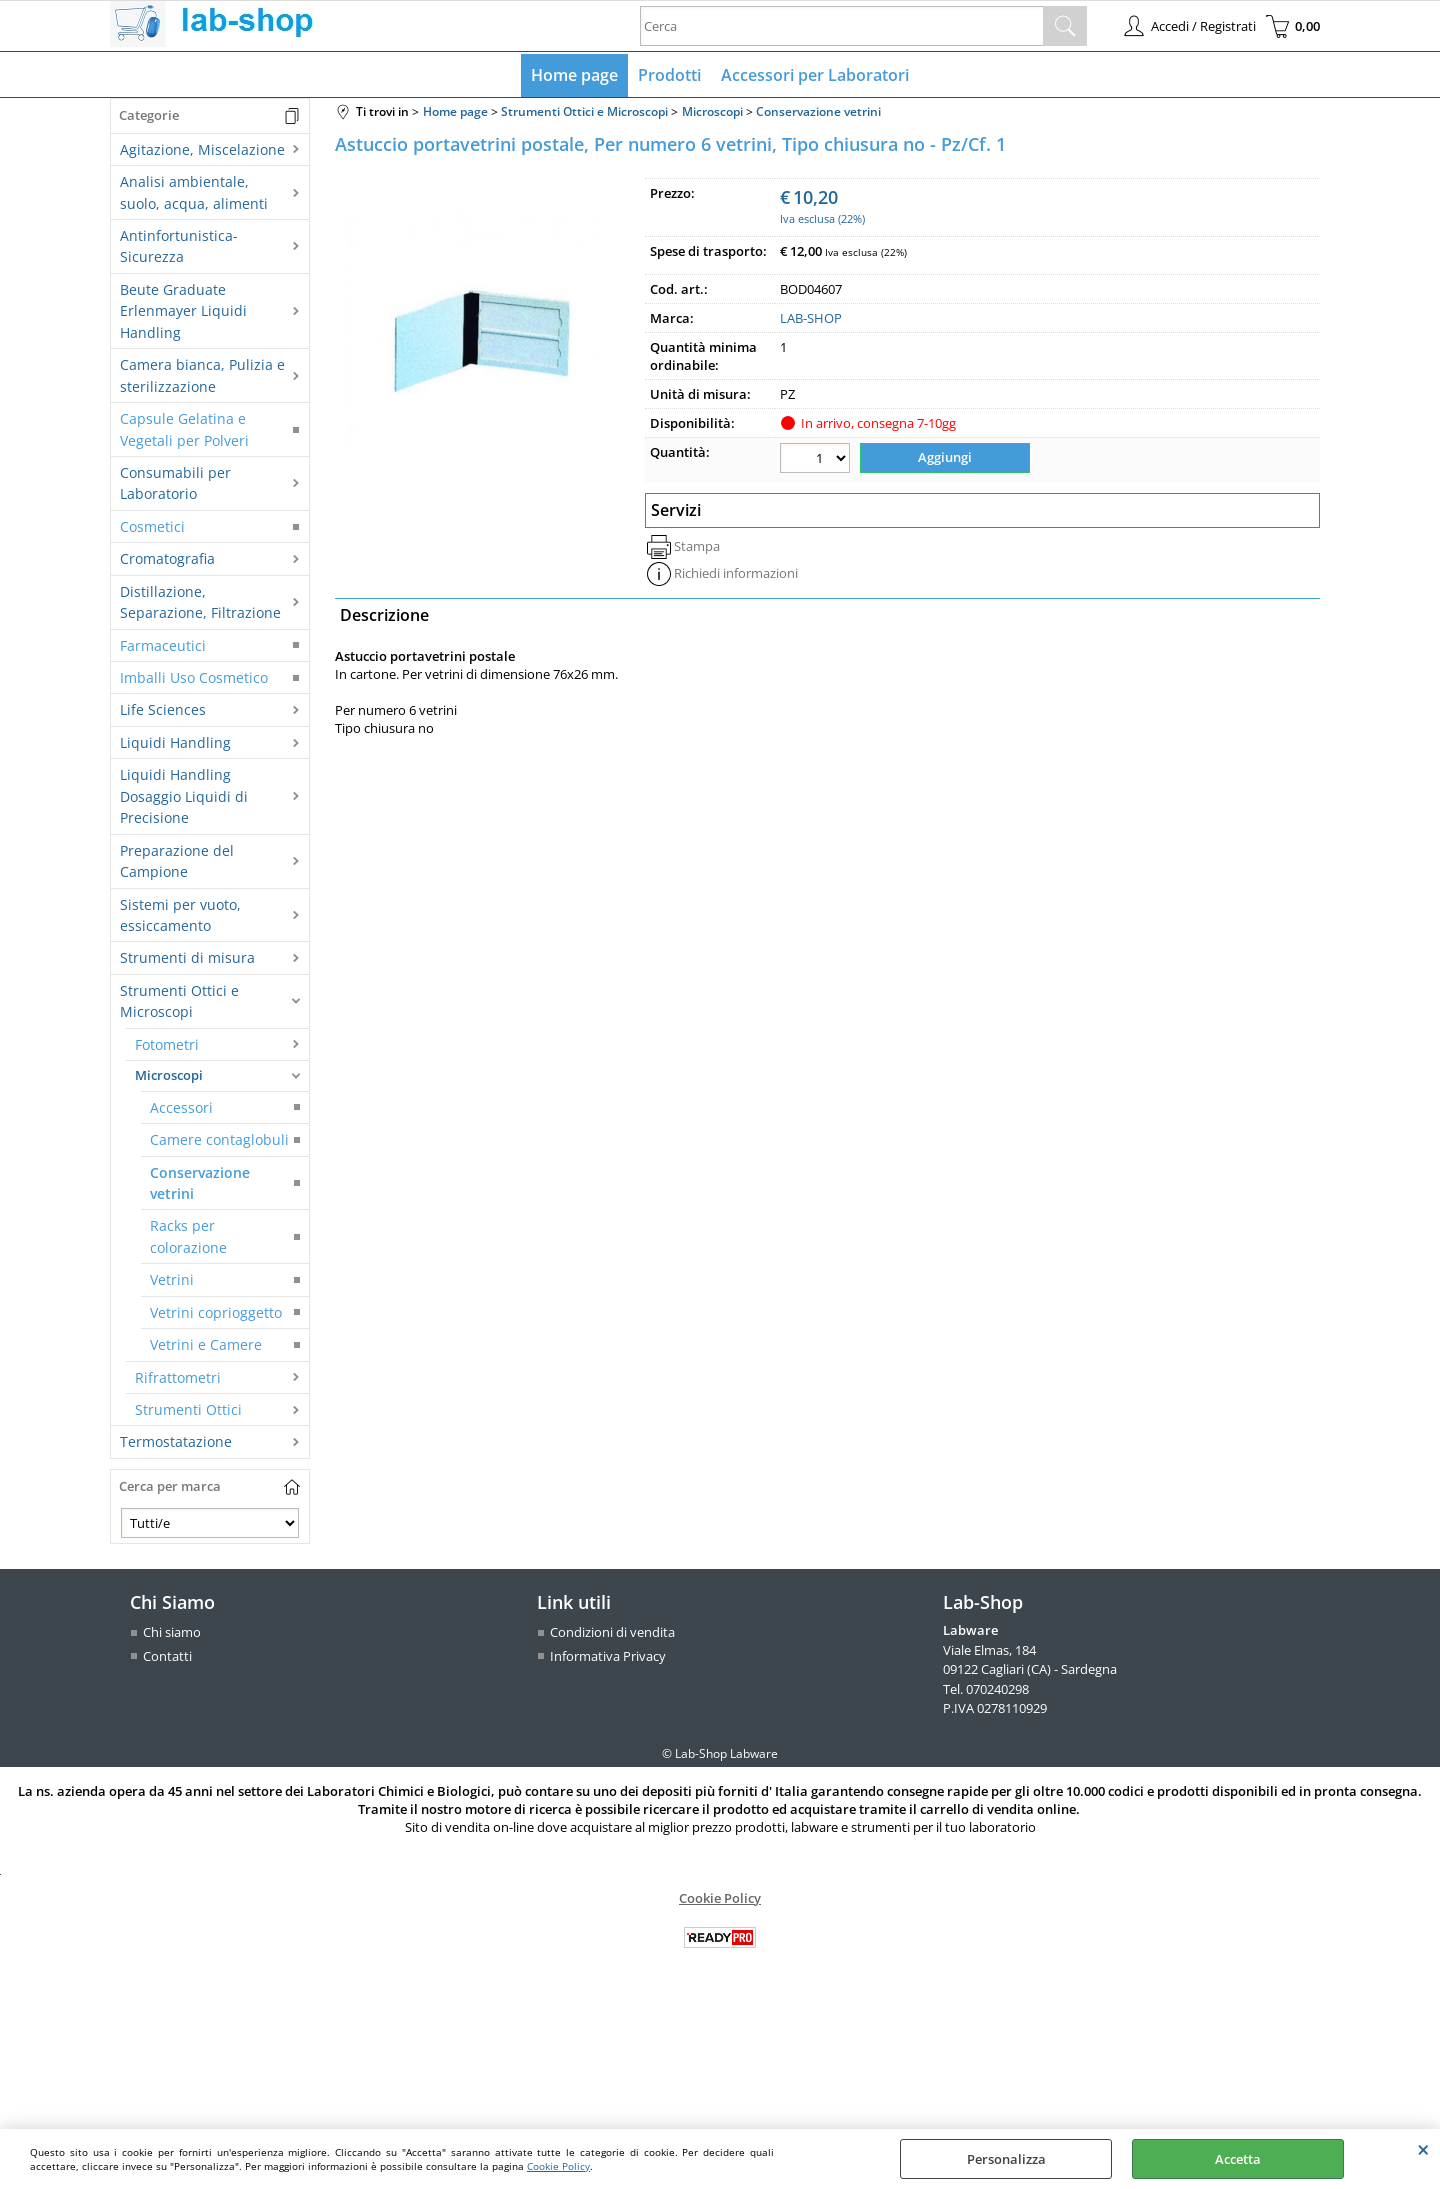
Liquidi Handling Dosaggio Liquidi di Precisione (184, 796)
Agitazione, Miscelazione (202, 149)
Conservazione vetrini (200, 1183)
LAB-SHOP (811, 318)
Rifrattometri (178, 1377)
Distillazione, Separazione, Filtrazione (200, 602)
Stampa (697, 546)
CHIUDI (1423, 2149)
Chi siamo (172, 1632)
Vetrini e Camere (206, 1344)
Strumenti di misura (187, 957)
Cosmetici (152, 526)
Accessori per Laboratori (815, 75)
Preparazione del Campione (177, 861)
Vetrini (172, 1279)
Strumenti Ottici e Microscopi (179, 1001)
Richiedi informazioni (736, 573)
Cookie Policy (558, 2166)
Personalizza (1006, 2159)
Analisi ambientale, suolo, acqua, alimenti (194, 192)
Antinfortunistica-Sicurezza (179, 246)
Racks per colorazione (188, 1236)
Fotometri (167, 1044)
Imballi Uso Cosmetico (194, 677)
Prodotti (669, 75)
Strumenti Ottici (188, 1409)
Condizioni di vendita (612, 1632)
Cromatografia (167, 558)
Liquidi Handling (175, 742)
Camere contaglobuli (219, 1139)
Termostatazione (176, 1441)
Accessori (181, 1107)
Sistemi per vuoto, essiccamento (180, 915)
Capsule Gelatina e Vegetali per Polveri (184, 429)
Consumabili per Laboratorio (175, 483)
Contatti (167, 1656)
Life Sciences (163, 709)
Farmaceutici (163, 645)
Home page (574, 75)
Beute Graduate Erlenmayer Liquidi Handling (183, 311)
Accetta (1238, 2159)
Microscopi (169, 1075)
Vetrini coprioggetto (216, 1312)
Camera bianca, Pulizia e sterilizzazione (202, 375)
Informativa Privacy (608, 1656)
